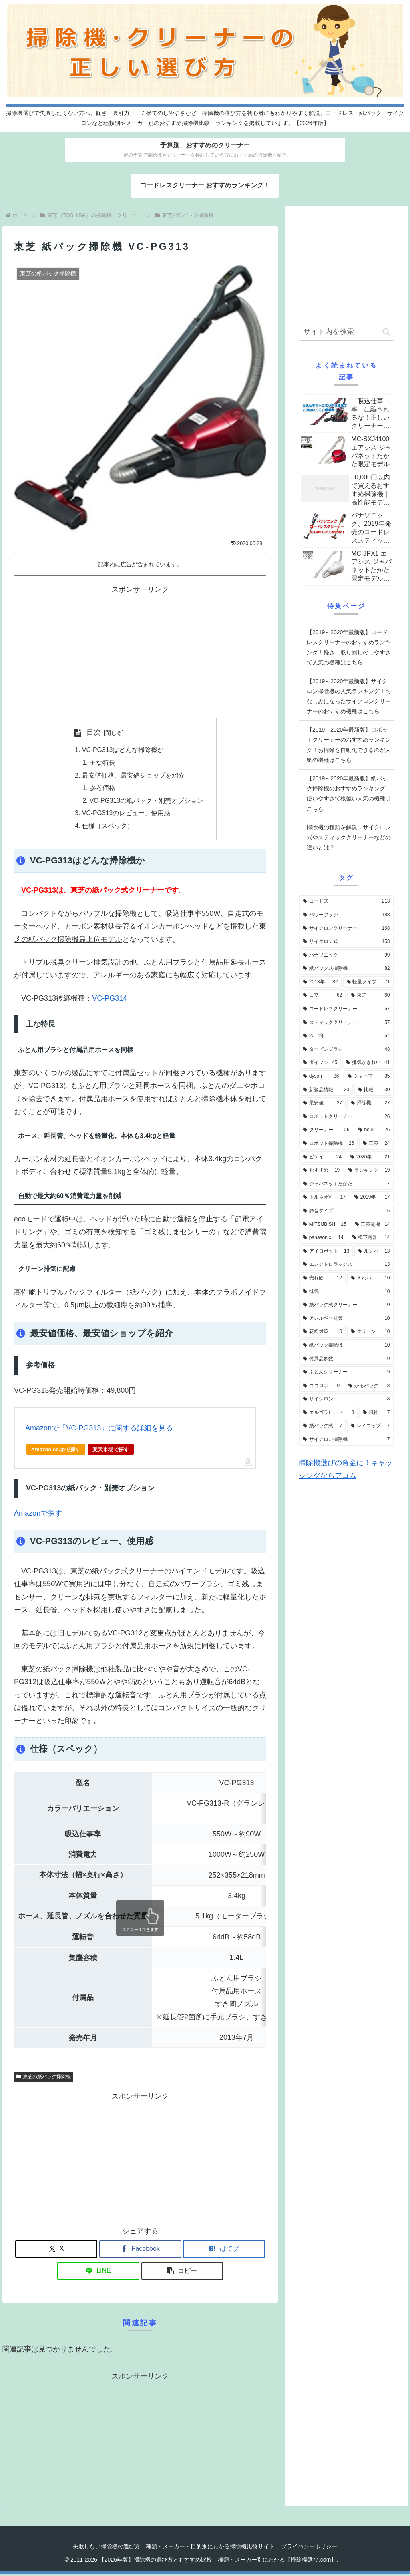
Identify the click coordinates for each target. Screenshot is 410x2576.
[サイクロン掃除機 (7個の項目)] (346, 1440)
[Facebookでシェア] (140, 2251)
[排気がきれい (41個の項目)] (367, 1063)
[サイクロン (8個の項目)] (346, 1399)
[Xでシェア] (56, 2251)
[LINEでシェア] (98, 2273)
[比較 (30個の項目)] (373, 1090)
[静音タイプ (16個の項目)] (346, 1211)
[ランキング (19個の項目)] (369, 1170)
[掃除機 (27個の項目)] (370, 1103)
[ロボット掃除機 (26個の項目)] (328, 1144)
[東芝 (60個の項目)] (370, 995)
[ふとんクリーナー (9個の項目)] (346, 1372)
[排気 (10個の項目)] (346, 1292)
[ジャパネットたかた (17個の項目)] (346, 1184)
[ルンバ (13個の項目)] (373, 1251)
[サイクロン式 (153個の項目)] (346, 942)
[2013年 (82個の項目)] (320, 982)
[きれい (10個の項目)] (370, 1278)
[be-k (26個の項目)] (374, 1130)
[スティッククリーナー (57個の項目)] (346, 1023)
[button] (182, 2273)
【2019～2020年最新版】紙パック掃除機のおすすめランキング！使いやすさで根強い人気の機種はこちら (349, 793)
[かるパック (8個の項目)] (369, 1386)
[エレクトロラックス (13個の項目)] (346, 1265)
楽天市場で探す (110, 1452)
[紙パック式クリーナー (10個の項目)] (346, 1305)
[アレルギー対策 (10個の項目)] (346, 1319)
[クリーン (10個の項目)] (370, 1332)
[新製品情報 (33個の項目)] (326, 1090)
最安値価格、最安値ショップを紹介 (133, 776)
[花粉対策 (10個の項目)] (322, 1332)
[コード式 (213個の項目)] (346, 901)
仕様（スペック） (107, 828)
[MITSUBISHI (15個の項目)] (324, 1225)
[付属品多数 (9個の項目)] (346, 1359)
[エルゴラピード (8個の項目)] (328, 1413)
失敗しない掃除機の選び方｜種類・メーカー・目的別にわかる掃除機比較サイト (173, 2549)
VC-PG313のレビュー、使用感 (126, 815)
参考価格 (102, 789)
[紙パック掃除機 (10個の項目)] (346, 1345)
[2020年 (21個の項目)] (370, 1157)
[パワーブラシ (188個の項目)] (346, 915)
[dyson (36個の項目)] (320, 1076)
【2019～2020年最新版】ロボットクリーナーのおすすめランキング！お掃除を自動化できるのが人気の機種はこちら (349, 744)
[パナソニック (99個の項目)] (346, 955)
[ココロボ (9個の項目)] (321, 1386)
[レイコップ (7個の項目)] (370, 1426)
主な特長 (102, 763)
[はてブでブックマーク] (224, 2251)
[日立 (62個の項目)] (322, 995)
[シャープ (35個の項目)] (368, 1076)
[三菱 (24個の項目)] (376, 1144)
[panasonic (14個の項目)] (323, 1238)
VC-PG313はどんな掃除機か (123, 750)
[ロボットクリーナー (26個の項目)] (346, 1117)
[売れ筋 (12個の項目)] (322, 1278)
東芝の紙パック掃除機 (43, 2079)
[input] (346, 332)
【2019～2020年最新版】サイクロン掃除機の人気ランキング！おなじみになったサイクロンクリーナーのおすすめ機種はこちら (349, 696)
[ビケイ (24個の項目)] (322, 1157)
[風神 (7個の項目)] (376, 1413)
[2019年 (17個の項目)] (372, 1197)
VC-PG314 (109, 1001)
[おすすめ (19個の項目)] (321, 1170)
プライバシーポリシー (310, 2549)
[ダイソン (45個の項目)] (320, 1063)
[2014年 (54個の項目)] (346, 1036)
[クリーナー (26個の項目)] (326, 1130)
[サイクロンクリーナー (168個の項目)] (346, 929)
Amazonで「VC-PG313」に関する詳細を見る (99, 1430)
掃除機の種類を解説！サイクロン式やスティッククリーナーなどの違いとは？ (349, 837)
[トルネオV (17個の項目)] (324, 1197)
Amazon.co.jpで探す (56, 1452)
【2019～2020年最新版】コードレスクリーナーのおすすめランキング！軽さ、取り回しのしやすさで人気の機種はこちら (349, 647)
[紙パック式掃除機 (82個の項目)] (346, 969)
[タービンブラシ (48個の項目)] (346, 1050)
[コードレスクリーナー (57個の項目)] (346, 1009)
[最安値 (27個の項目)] (322, 1103)
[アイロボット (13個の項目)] (326, 1251)
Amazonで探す (38, 1516)
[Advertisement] (140, 652)
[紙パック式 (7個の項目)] (322, 1426)
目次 (93, 732)
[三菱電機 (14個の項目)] (373, 1225)
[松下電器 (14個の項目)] (371, 1238)
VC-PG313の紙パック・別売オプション (146, 802)
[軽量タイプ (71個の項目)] (368, 982)
